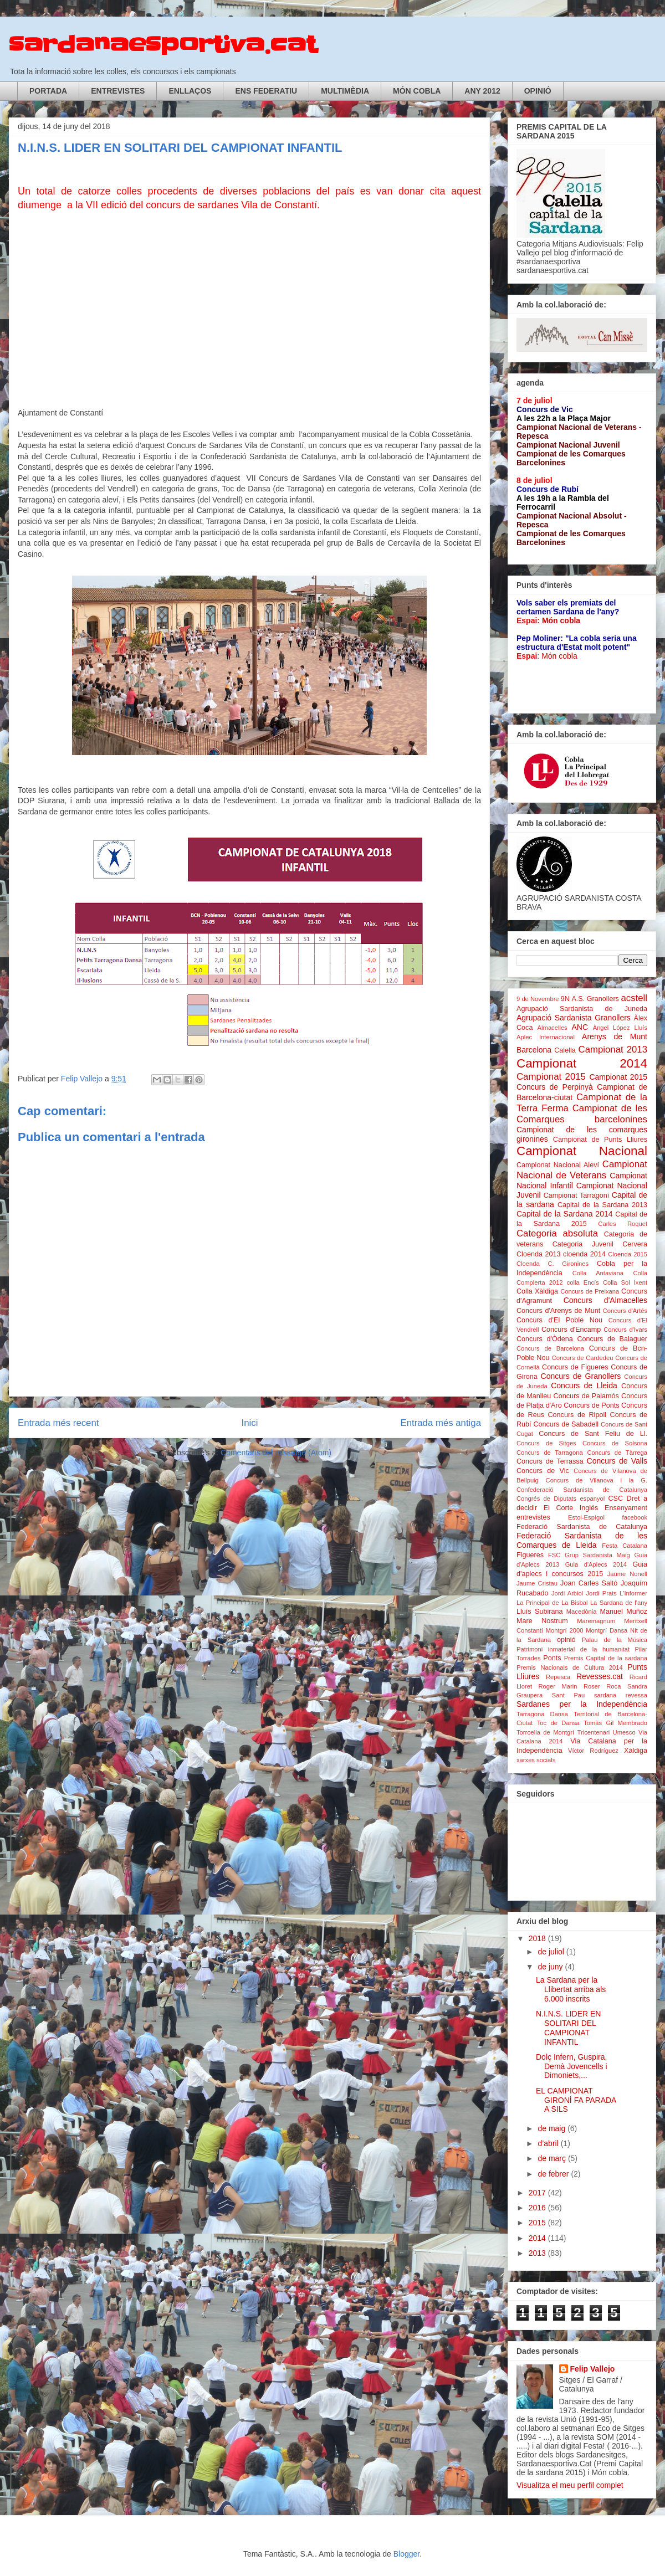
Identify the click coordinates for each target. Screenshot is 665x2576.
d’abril (549, 2143)
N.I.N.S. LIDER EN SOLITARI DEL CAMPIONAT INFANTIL (568, 2027)
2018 (538, 1938)
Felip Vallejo (592, 2368)
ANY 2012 (482, 90)
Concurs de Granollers (581, 1376)
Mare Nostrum (542, 1621)
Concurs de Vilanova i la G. (596, 1480)
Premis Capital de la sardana (605, 1658)
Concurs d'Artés (625, 1310)
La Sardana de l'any (618, 1602)
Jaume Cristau (536, 1583)
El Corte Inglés (571, 1508)
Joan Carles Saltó (588, 1583)
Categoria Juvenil (583, 1244)
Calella (565, 1050)
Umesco (624, 1732)
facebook (634, 1517)
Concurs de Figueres (575, 1367)
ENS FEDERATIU (266, 90)
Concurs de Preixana (589, 1291)
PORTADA (48, 90)
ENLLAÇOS (189, 90)
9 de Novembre (537, 998)
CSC (615, 1498)
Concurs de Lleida (584, 1385)
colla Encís (583, 1282)
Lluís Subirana (539, 1611)
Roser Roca (602, 1686)
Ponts (552, 1658)
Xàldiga (635, 1750)
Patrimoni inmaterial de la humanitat (573, 1649)
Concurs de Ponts (591, 1405)
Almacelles (552, 1027)
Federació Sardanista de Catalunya (581, 1527)
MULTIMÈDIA (345, 90)
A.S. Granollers (594, 999)
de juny (551, 1966)
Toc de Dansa (558, 1723)
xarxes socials (535, 1760)
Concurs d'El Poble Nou (559, 1320)
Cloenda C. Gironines (552, 1263)
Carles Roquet (622, 1223)
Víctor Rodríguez (593, 1750)
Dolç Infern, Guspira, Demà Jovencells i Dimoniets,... (571, 2066)
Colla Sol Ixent (625, 1282)
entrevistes (533, 1517)
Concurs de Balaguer (612, 1339)
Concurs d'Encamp (571, 1329)
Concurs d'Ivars (625, 1329)
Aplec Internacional (545, 1037)
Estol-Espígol (586, 1517)
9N (565, 999)
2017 (538, 2192)
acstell (634, 998)
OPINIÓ (537, 90)
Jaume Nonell (627, 1574)
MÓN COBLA (417, 90)
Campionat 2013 (613, 1049)
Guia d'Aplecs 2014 (596, 1564)
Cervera (634, 1244)
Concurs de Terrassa (550, 1461)
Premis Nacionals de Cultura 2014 (569, 1667)
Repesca (558, 1677)
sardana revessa (620, 1695)
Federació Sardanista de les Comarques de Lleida (581, 1540)
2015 (538, 2222)
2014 (538, 2238)
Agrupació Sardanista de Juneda (581, 1009)
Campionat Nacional (581, 1151)
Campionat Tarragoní (577, 1195)
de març (552, 2158)
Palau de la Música (614, 1639)
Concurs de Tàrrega (617, 1452)
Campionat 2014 (581, 1063)
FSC (554, 1555)
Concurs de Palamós (586, 1396)
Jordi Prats (601, 1593)
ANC (580, 1027)
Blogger (406, 2553)
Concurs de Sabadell (565, 1424)
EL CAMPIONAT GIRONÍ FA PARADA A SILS (576, 2100)
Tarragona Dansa (542, 1714)
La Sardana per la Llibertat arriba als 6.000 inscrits (571, 1989)
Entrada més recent (58, 1423)
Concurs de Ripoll (577, 1415)
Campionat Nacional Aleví (557, 1165)
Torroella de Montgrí (545, 1732)
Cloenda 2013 (538, 1254)
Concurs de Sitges (546, 1443)
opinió (566, 1640)
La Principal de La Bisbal (551, 1602)
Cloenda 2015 (627, 1254)
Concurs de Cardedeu (582, 1357)
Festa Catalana (624, 1545)
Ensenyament (626, 1508)
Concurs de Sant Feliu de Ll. (593, 1434)
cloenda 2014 (584, 1254)
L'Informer (633, 1593)
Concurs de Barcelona (550, 1348)
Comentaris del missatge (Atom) (276, 1452)
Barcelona (533, 1049)
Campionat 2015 (551, 1076)
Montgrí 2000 (565, 1630)
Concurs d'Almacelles (605, 1300)
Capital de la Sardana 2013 (602, 1205)
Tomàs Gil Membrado (615, 1723)
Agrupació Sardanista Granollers (573, 1017)
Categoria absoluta (557, 1233)
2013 (538, 2253)
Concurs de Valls (617, 1460)
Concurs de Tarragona (549, 1452)
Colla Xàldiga (537, 1291)
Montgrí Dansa (606, 1630)
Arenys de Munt (614, 1036)
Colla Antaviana (597, 1273)
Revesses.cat (599, 1676)
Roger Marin (558, 1686)
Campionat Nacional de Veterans (581, 1170)
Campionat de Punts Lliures (600, 1139)
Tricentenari (593, 1732)
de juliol (552, 1951)
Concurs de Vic (542, 1471)
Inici (250, 1423)
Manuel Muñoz (624, 1611)
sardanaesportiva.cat (162, 45)
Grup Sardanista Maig (597, 1555)
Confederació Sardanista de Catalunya (581, 1489)
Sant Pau (568, 1695)
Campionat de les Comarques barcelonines (581, 1114)
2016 (538, 2207)
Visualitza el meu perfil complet (569, 2485)
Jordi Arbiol (567, 1593)
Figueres (530, 1555)
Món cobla (561, 620)
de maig (552, 2128)
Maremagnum (596, 1621)
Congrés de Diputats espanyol (560, 1498)
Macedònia (581, 1611)
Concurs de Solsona (614, 1443)
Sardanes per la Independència (581, 1704)
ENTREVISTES (118, 90)
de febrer (554, 2173)
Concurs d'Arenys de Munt (558, 1311)
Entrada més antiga (440, 1423)
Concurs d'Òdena (544, 1339)
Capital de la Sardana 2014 (564, 1213)
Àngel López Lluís (620, 1027)
